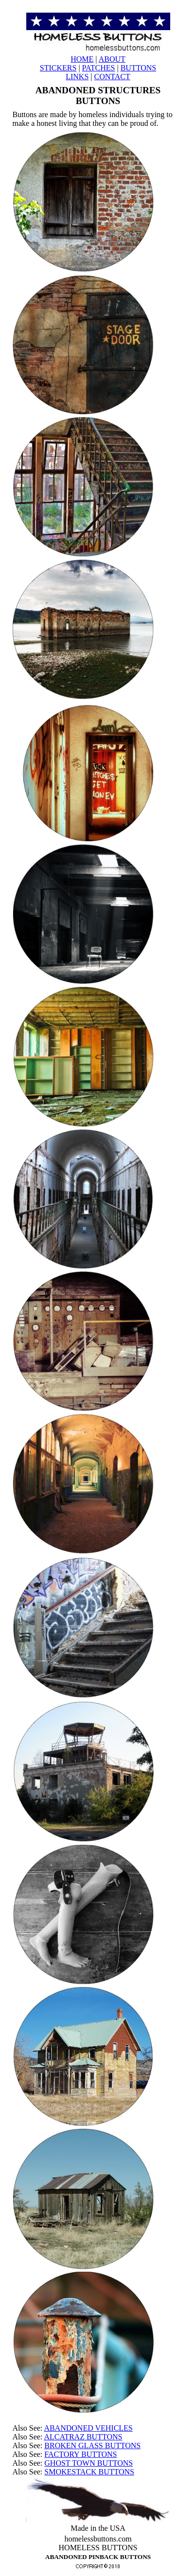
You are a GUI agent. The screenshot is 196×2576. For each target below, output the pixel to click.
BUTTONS (139, 68)
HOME (82, 59)
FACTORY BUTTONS (80, 2454)
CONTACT (112, 76)
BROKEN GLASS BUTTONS (92, 2445)
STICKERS (58, 68)
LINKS (77, 76)
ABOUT (112, 59)
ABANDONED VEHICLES (88, 2428)
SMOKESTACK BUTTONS (89, 2472)
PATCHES (98, 68)
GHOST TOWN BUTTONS (88, 2463)
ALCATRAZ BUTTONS (83, 2437)
